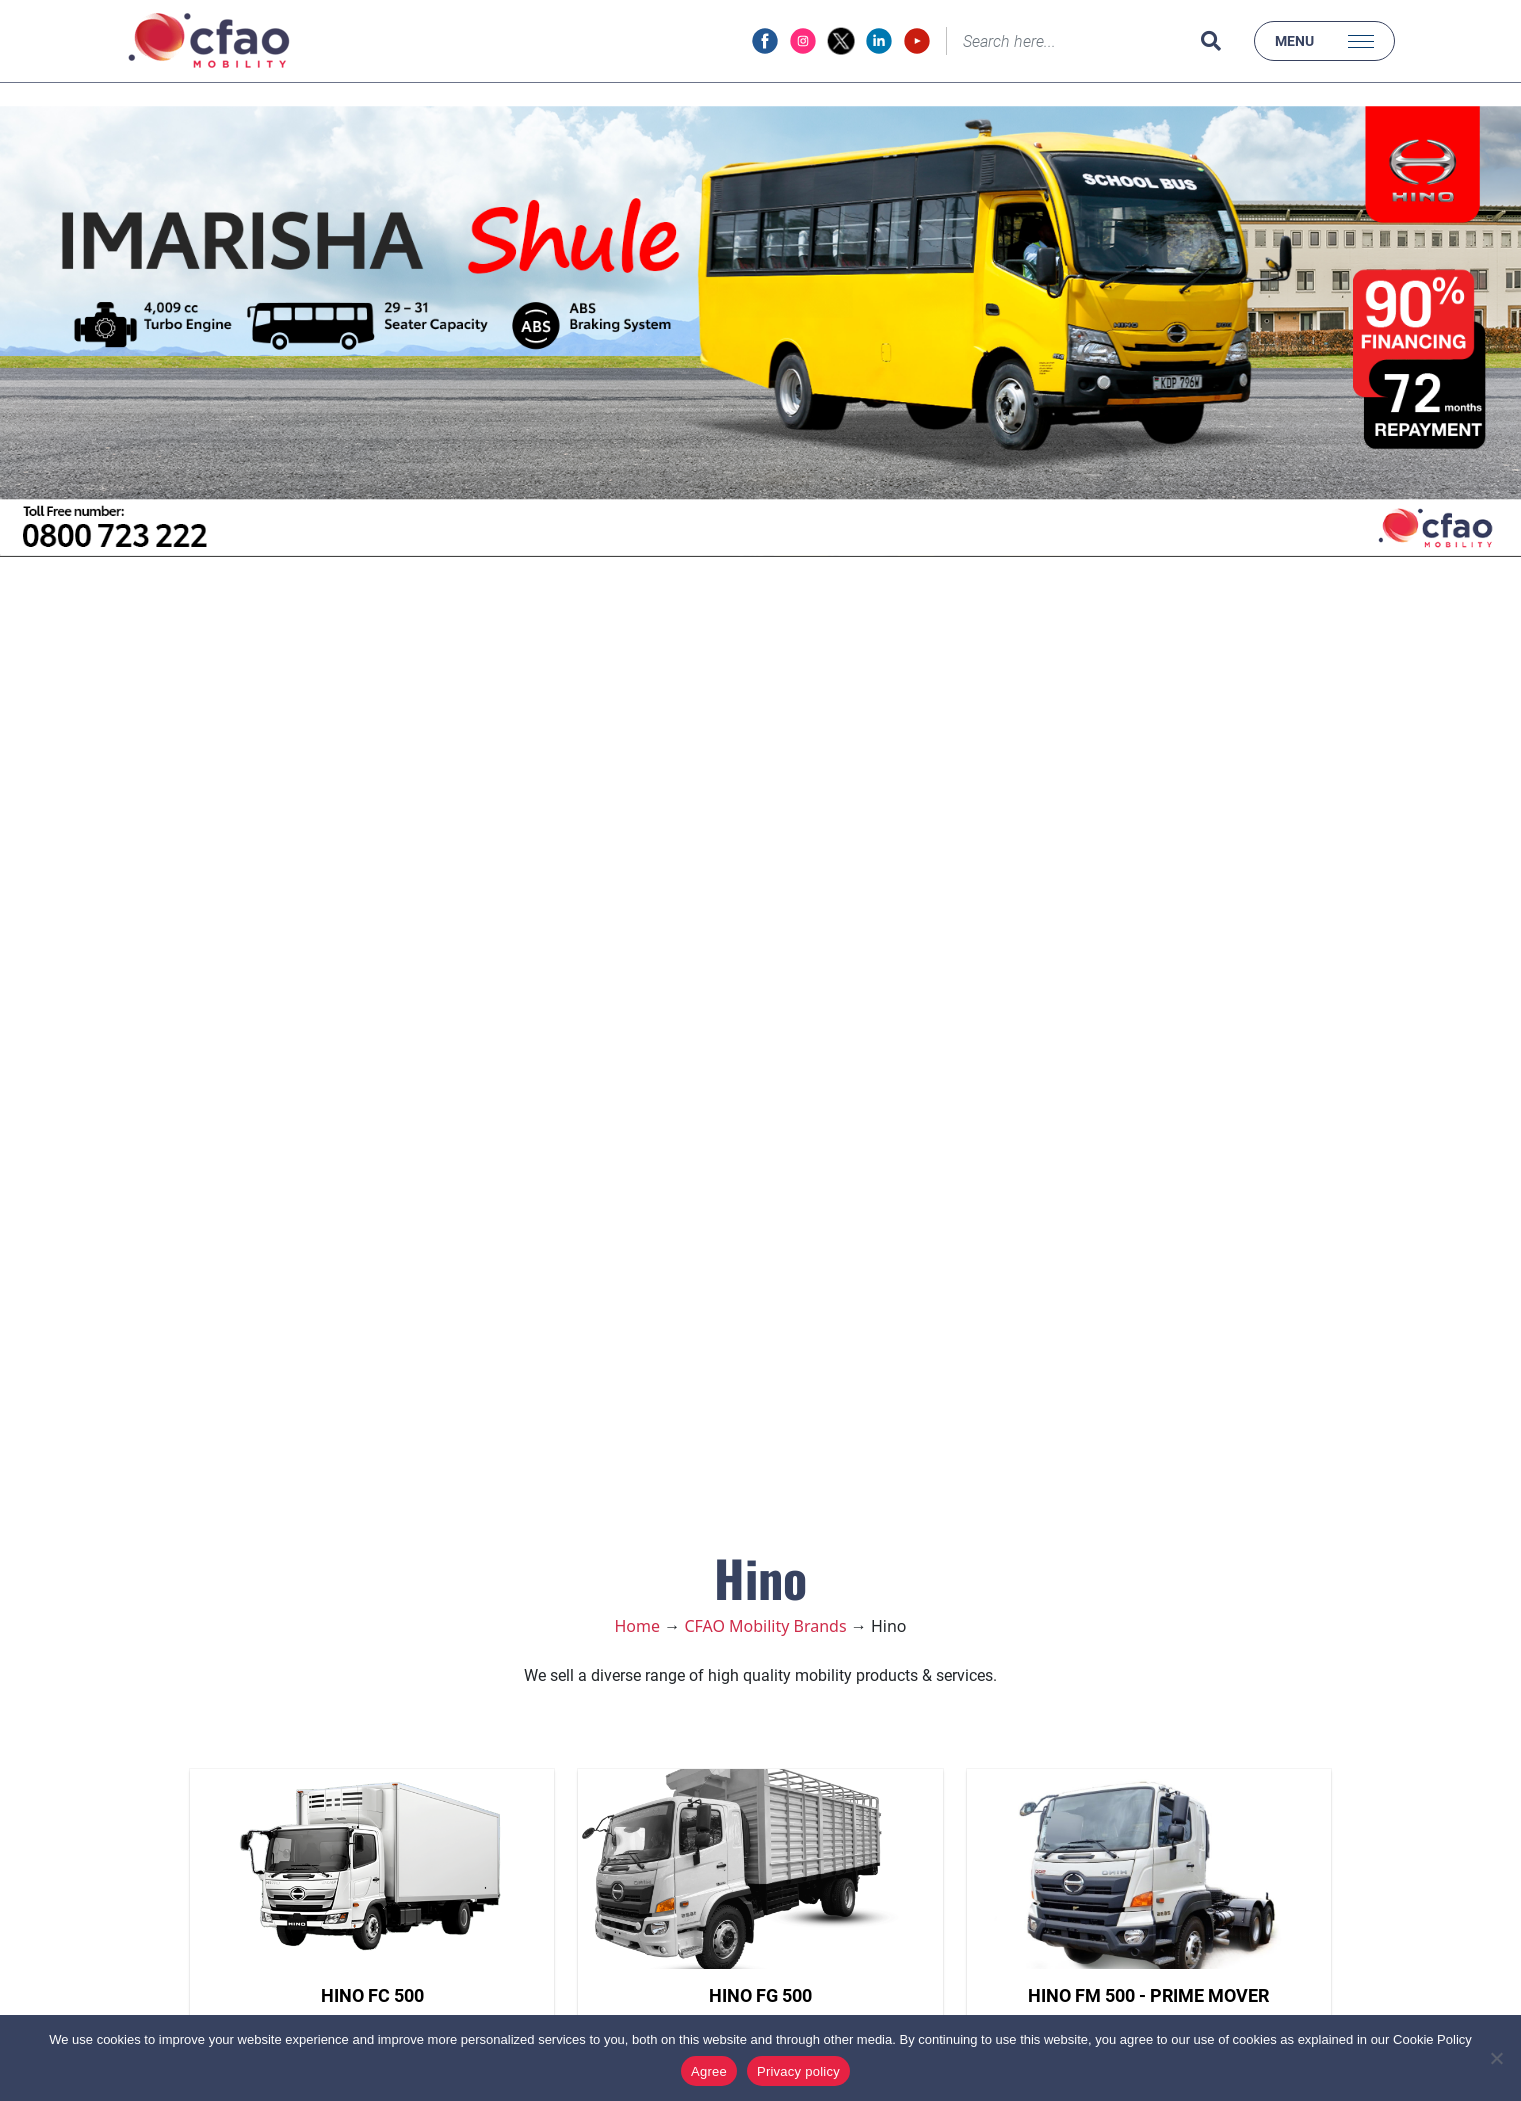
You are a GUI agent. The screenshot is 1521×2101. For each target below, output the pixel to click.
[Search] (1069, 41)
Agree (709, 2071)
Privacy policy (798, 2071)
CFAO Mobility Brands (765, 1626)
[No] (1496, 2058)
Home (638, 1626)
